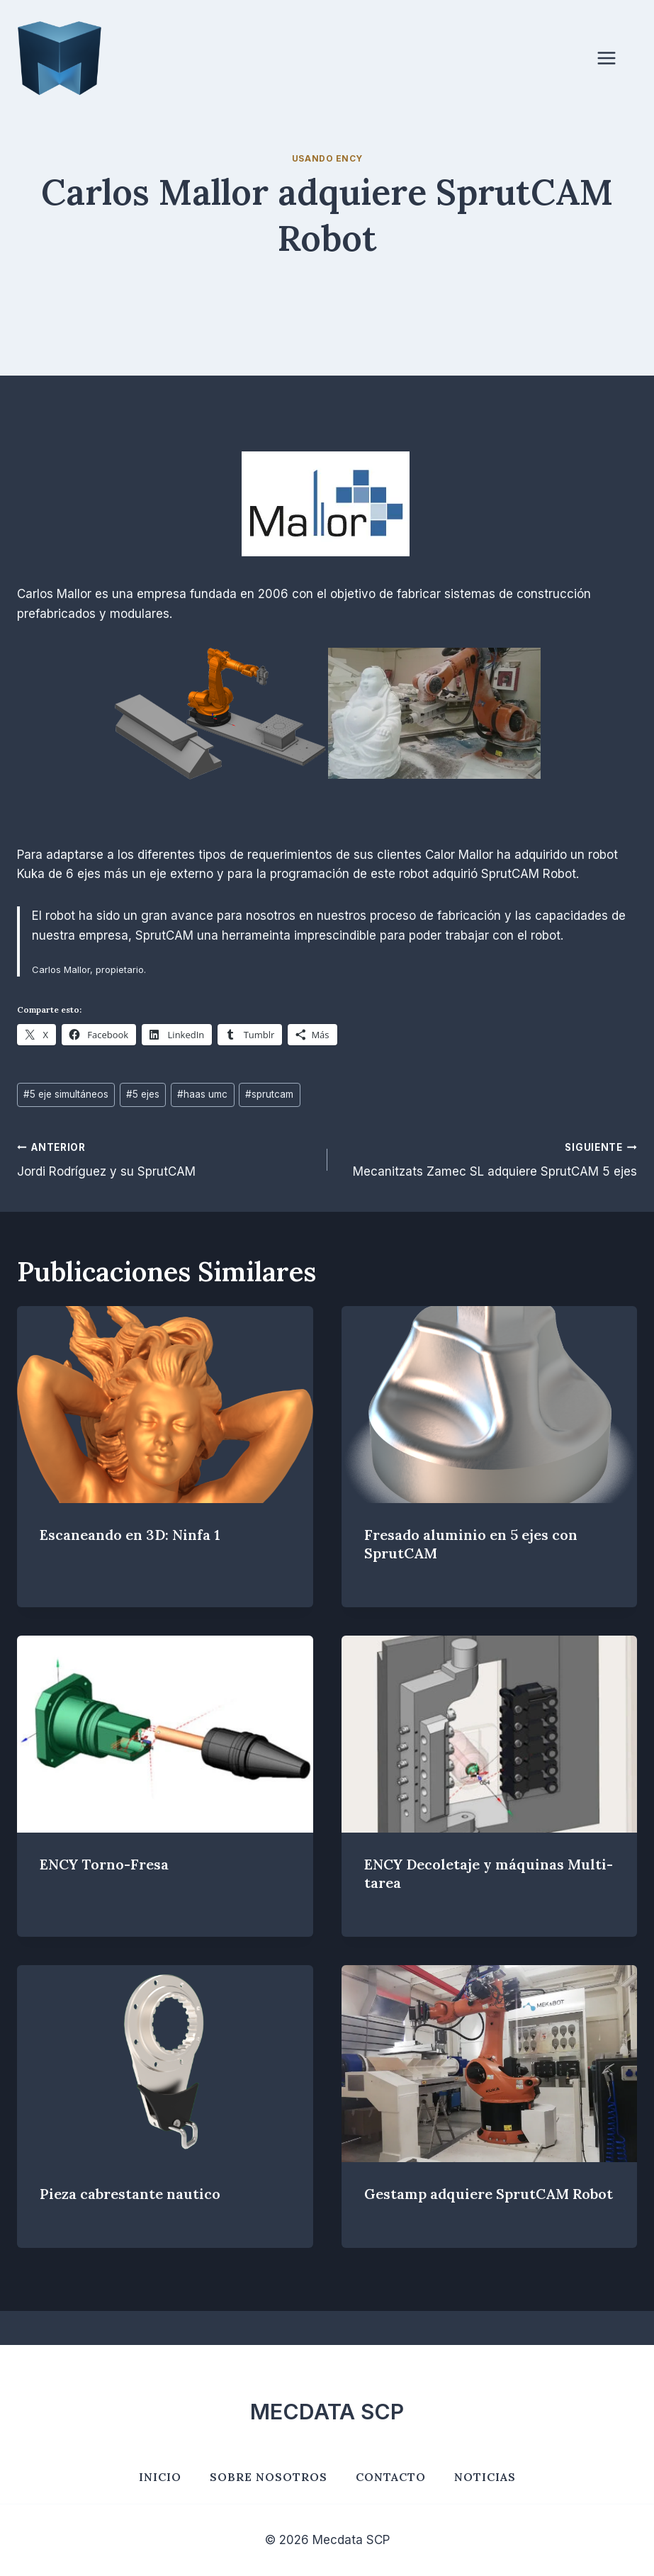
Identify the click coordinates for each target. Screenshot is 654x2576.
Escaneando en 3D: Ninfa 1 (130, 1534)
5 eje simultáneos (65, 1094)
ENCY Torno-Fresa (104, 1864)
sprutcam (269, 1094)
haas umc (202, 1094)
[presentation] (165, 1404)
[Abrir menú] (613, 58)
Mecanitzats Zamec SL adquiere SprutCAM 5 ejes (488, 1158)
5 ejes (142, 1094)
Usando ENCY (327, 158)
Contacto (391, 2477)
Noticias (485, 2477)
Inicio (160, 2477)
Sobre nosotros (268, 2477)
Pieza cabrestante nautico (130, 2194)
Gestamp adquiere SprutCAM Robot (488, 2194)
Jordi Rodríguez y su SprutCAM (166, 1158)
